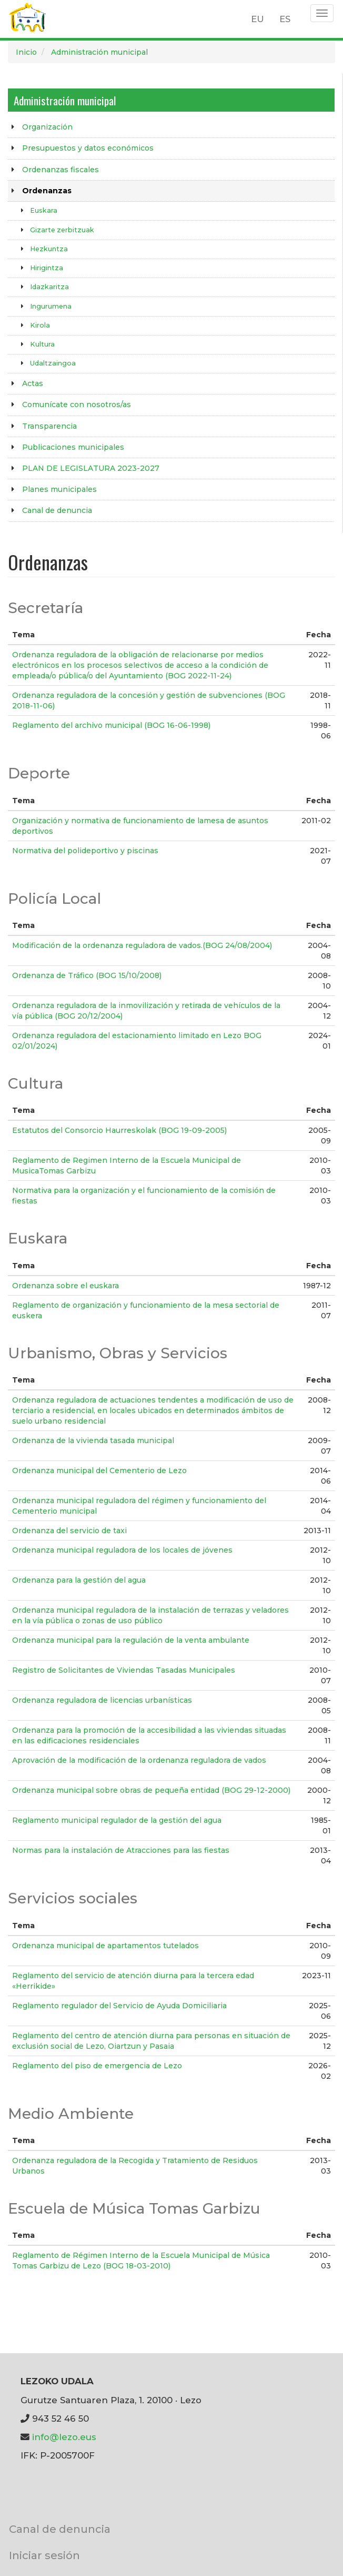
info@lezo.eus (64, 2437)
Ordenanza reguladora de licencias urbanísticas (102, 1700)
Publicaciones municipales (73, 447)
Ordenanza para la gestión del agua (79, 1580)
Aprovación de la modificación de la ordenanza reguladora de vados (139, 1760)
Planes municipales (59, 489)
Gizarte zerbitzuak (62, 230)
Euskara (43, 210)
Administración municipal (99, 52)
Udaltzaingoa (53, 363)
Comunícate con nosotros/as (76, 404)
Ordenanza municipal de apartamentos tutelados (105, 1945)
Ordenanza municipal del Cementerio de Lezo (99, 1470)
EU (257, 19)
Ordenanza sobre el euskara (65, 1285)
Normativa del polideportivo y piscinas (85, 850)
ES (284, 19)
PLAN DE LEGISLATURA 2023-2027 (90, 468)
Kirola (40, 325)
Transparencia (49, 426)
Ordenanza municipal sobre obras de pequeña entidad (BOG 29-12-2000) (151, 1790)
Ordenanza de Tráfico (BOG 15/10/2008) (87, 975)
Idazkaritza (49, 287)
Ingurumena (51, 306)
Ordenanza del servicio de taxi (69, 1530)
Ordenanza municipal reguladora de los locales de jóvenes (122, 1550)
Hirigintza (46, 268)
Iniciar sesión (44, 2555)
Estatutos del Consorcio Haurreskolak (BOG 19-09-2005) (119, 1130)
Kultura (42, 344)
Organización (47, 127)
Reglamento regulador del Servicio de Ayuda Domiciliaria (119, 2005)
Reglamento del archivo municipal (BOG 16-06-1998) (111, 725)
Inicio (26, 52)
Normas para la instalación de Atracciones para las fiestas (120, 1850)
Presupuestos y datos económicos (88, 148)
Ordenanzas (47, 190)
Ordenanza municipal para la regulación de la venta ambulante (130, 1640)
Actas (32, 383)
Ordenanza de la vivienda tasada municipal (93, 1440)
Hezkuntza (49, 249)
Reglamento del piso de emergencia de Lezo (97, 2065)
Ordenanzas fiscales (60, 169)
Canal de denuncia (57, 510)
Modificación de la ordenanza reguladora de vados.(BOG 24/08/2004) (142, 945)
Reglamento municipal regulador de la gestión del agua (116, 1820)
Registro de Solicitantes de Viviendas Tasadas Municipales (123, 1670)
